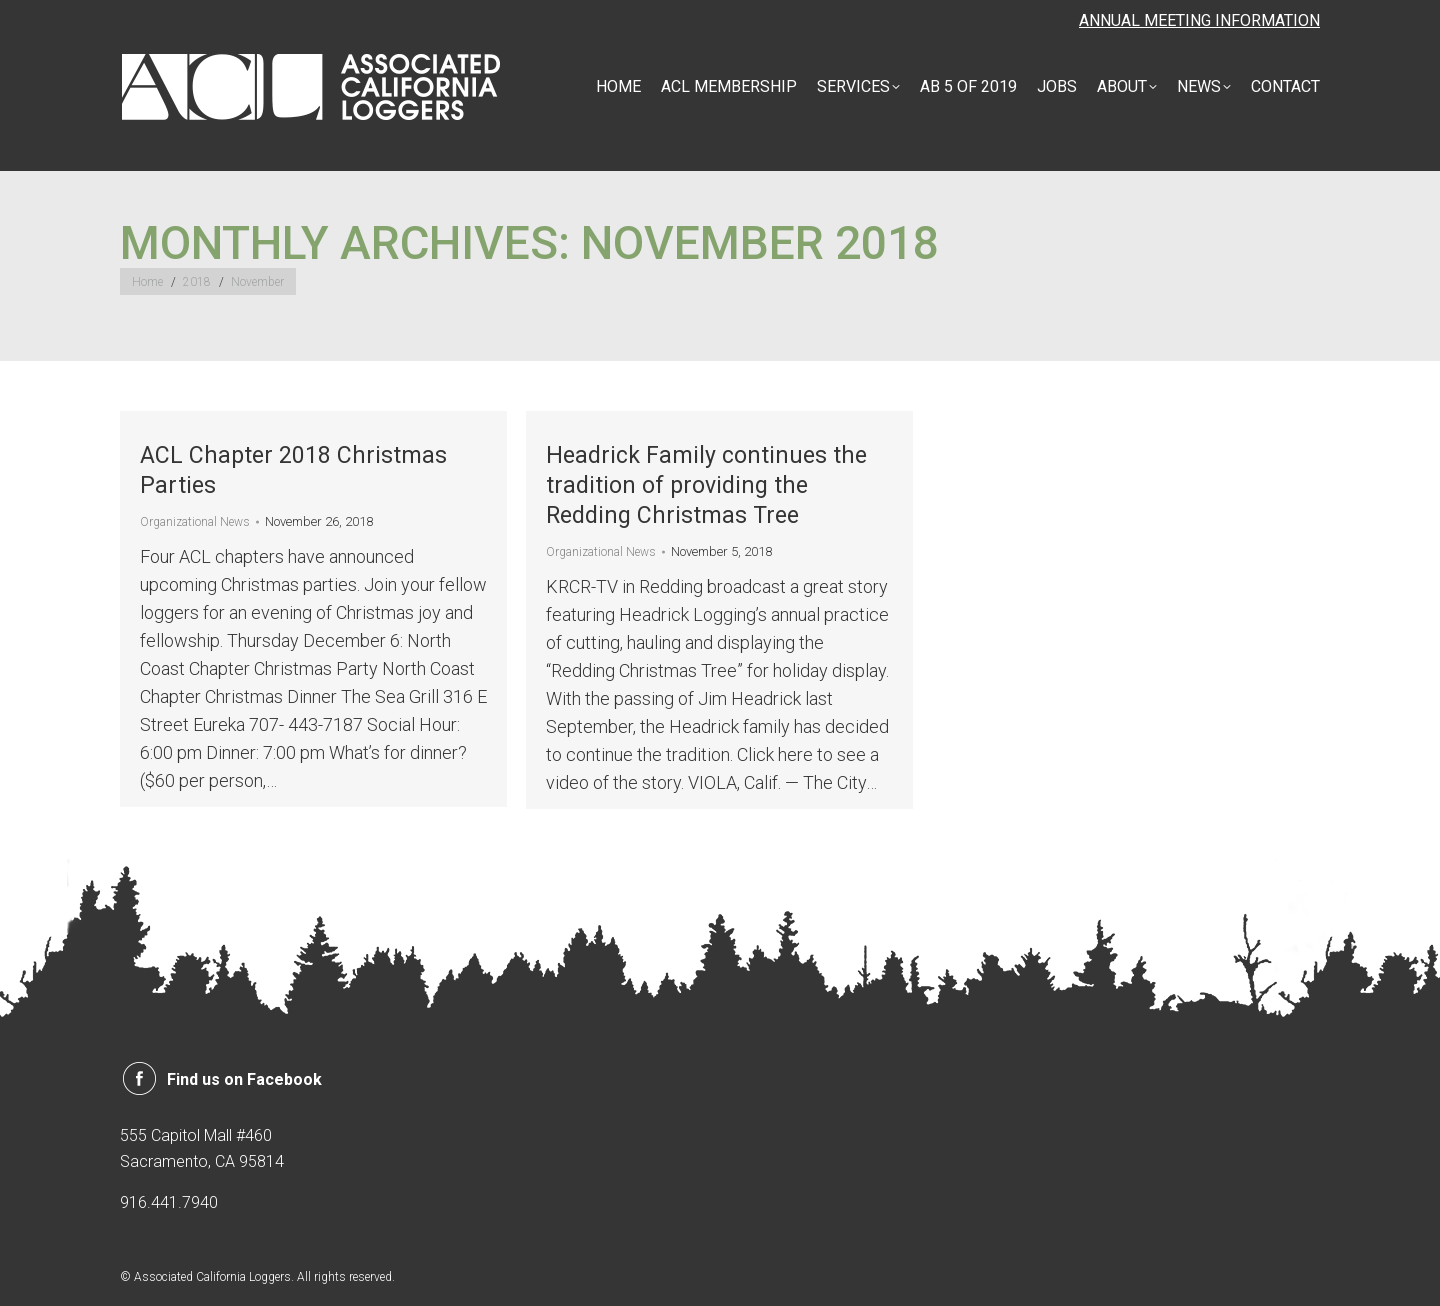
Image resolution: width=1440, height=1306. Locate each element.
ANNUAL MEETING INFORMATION (1199, 20)
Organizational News (195, 522)
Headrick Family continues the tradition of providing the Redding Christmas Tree (706, 485)
